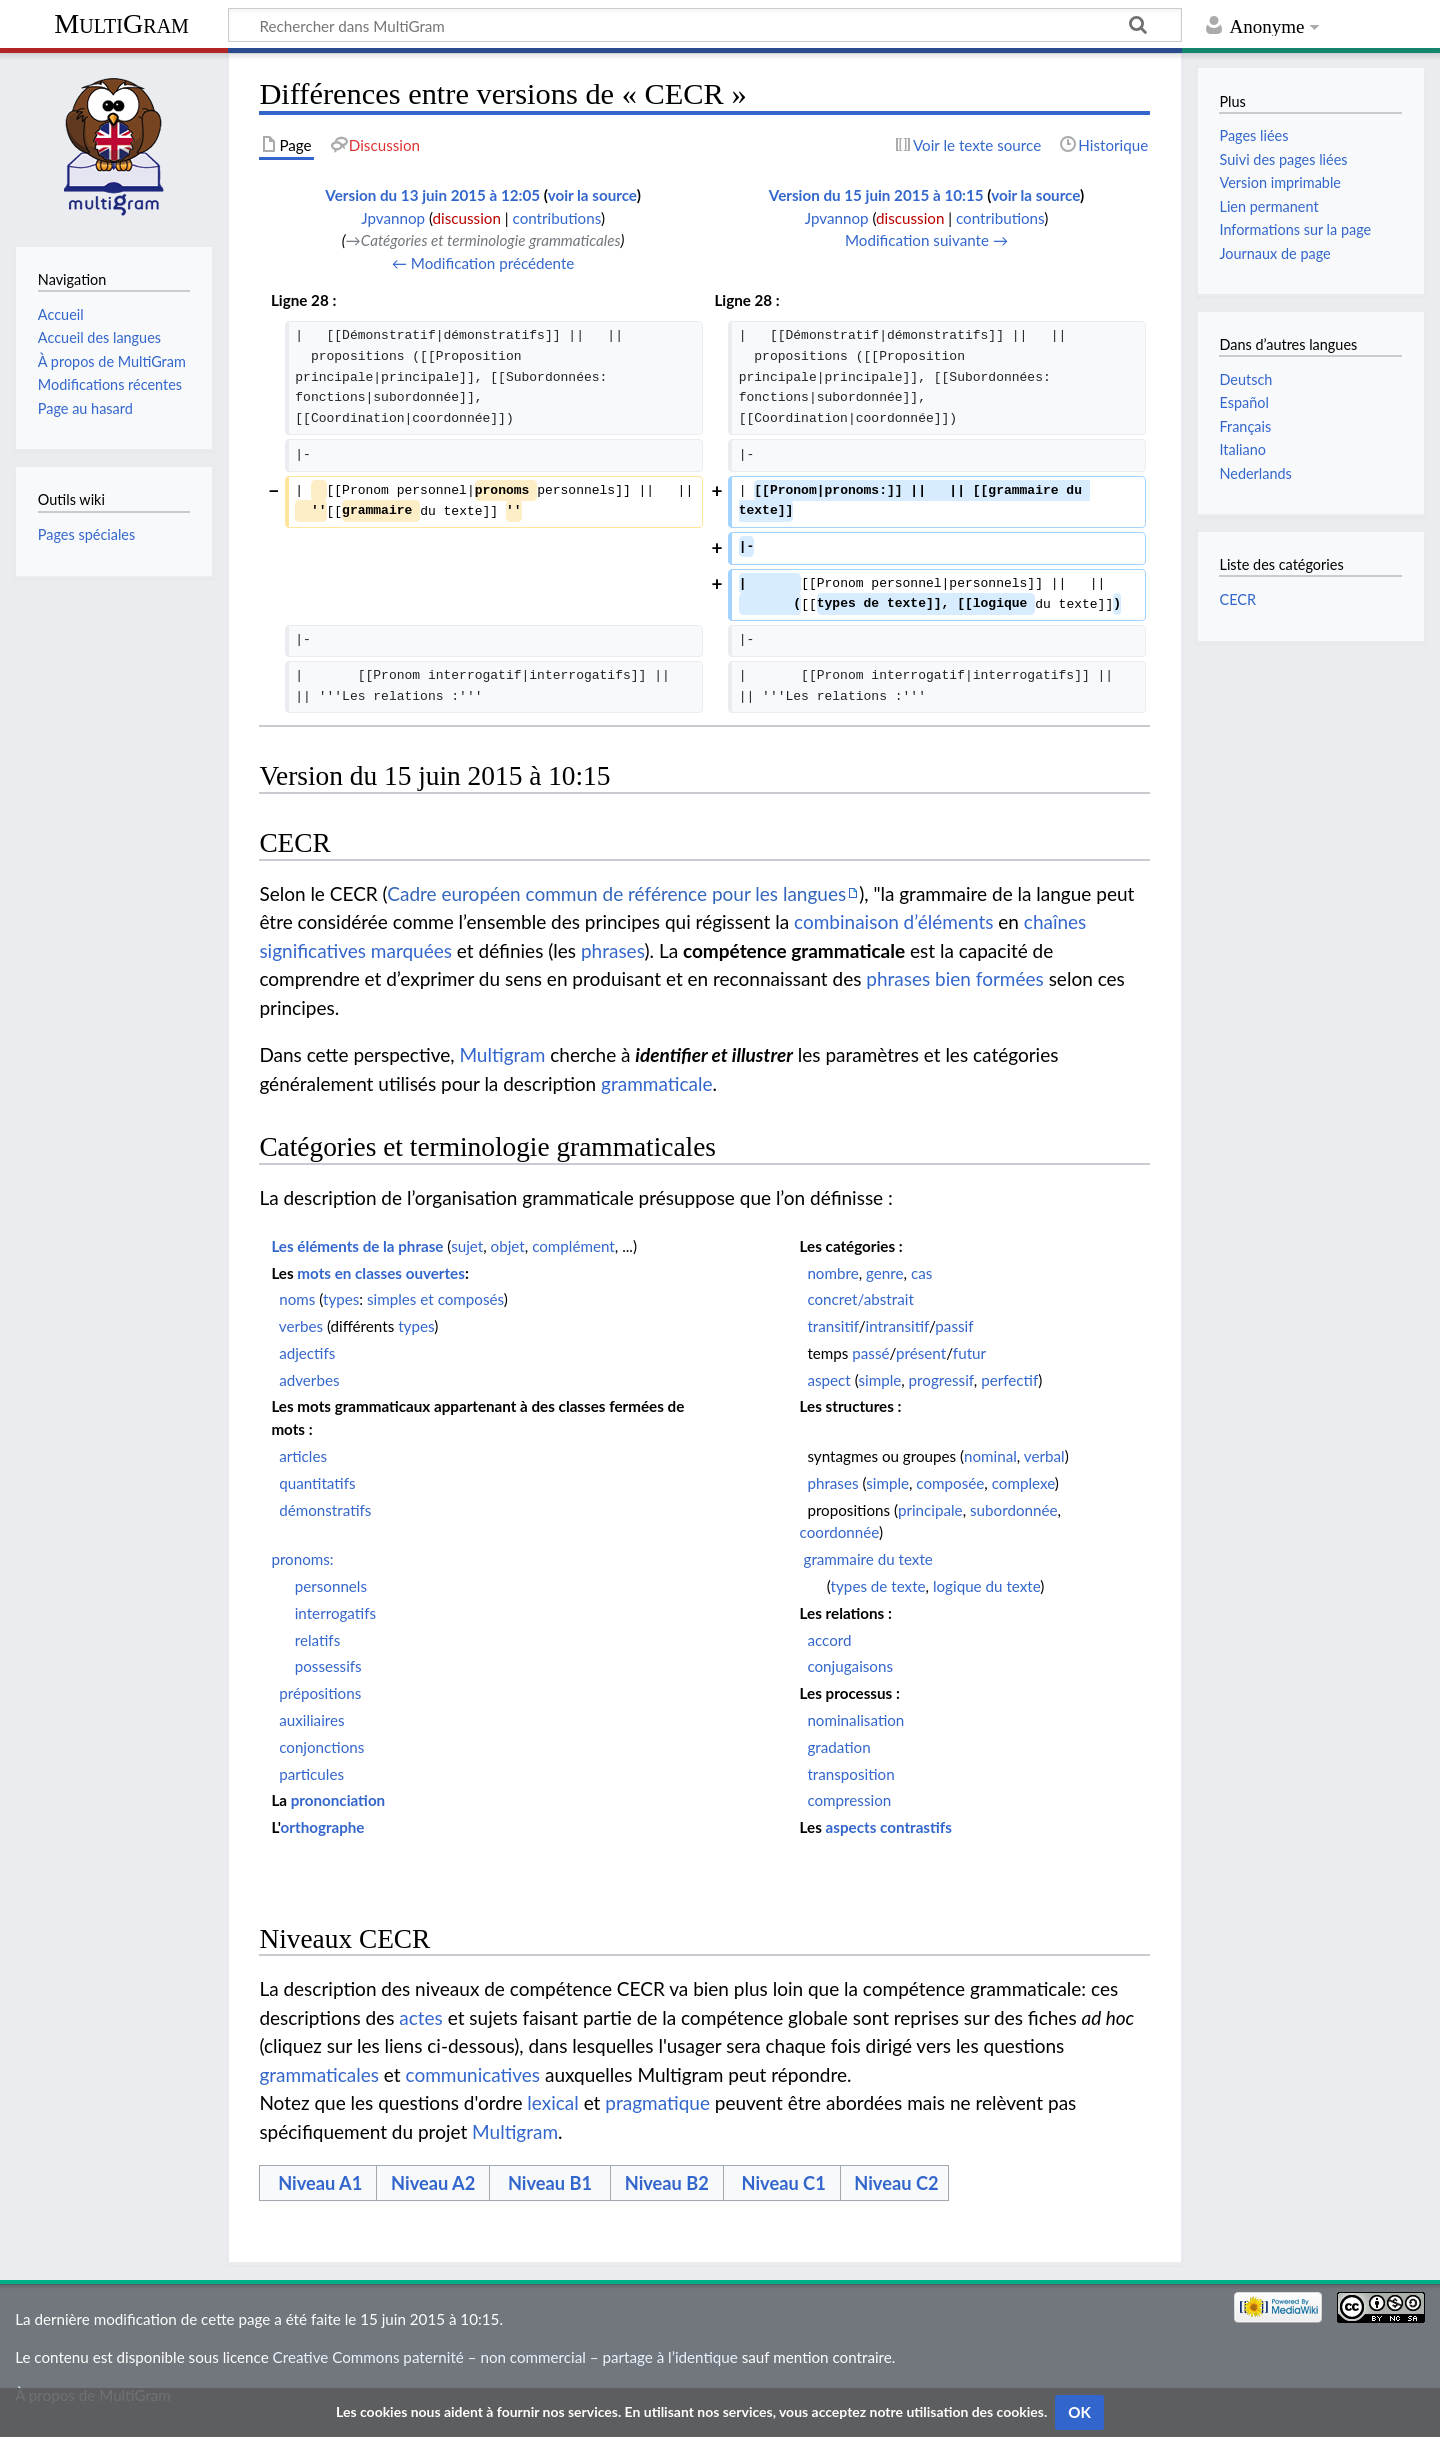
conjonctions (321, 1747)
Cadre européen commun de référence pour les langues (616, 893)
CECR (1237, 599)
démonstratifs (325, 1510)
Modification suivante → (926, 240)
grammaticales (319, 2074)
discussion (467, 218)
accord (829, 1640)
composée (950, 1483)
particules (311, 1774)
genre (885, 1273)
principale (930, 1510)
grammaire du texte (868, 1559)
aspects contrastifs (889, 1827)
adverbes (309, 1380)
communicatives (473, 2074)
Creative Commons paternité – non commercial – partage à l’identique (505, 2357)
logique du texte (986, 1586)
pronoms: (302, 1559)
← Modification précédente (483, 263)
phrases (613, 950)
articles (303, 1456)
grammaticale (656, 1083)
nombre (832, 1273)
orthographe (323, 1827)
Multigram (502, 1054)
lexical (552, 2102)
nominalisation (855, 1720)
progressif (941, 1380)
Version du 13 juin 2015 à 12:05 (432, 195)
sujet (467, 1246)
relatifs (318, 1640)
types (341, 1299)
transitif (832, 1326)
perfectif (1009, 1380)
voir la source (592, 195)
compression (849, 1800)
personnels (331, 1586)
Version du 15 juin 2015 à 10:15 (876, 195)
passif (954, 1326)
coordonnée (839, 1532)
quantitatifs (317, 1483)
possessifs (328, 1666)
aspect (828, 1380)
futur (969, 1353)
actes (421, 2017)
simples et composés (435, 1299)
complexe (1023, 1483)
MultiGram (121, 23)
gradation (838, 1747)
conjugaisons (850, 1666)
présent (921, 1353)
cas (921, 1273)
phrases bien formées (954, 978)
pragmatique (657, 2102)
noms (297, 1299)
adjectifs (307, 1353)
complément (573, 1246)
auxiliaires (311, 1720)
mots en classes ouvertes (381, 1273)
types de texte (878, 1586)
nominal (990, 1456)
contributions (557, 218)
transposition (850, 1774)
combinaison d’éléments (893, 921)
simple (879, 1380)
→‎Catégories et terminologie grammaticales (483, 240)
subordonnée (1014, 1510)
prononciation (338, 1800)
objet (508, 1246)
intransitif (897, 1326)
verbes (301, 1326)
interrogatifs (335, 1613)
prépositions (320, 1693)
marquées (411, 950)
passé (870, 1353)
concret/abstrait (860, 1299)
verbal (1044, 1456)
